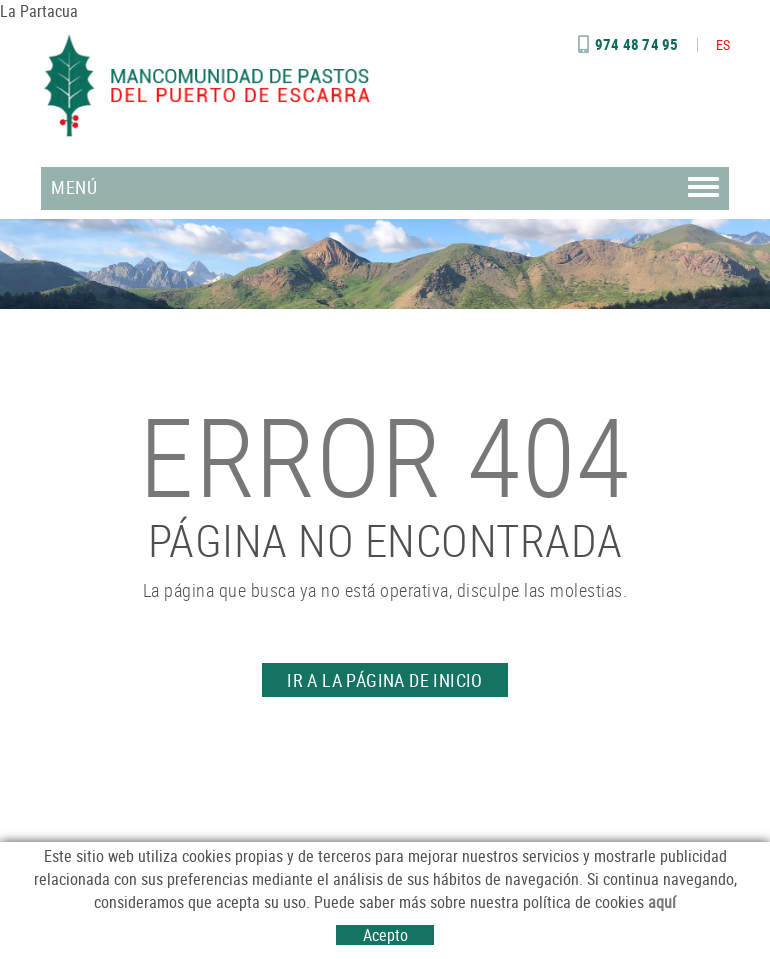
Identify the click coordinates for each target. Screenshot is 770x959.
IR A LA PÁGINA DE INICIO (385, 680)
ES (723, 44)
